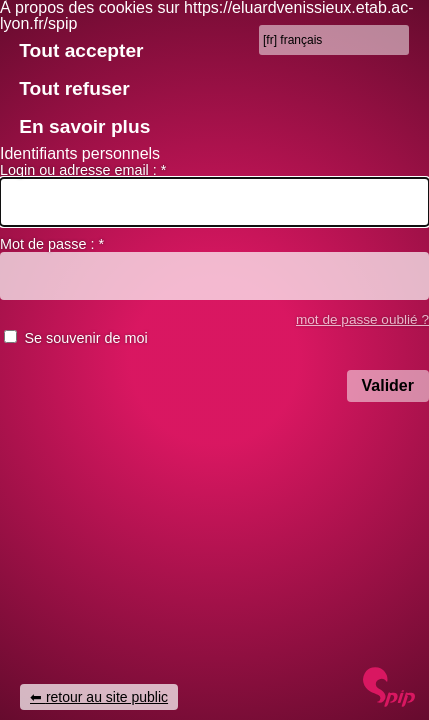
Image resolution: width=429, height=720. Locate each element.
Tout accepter (81, 50)
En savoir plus (84, 126)
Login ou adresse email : (83, 170)
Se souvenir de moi (85, 338)
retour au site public (107, 697)
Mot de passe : (52, 244)
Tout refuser (74, 88)
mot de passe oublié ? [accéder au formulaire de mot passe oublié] (362, 319)
